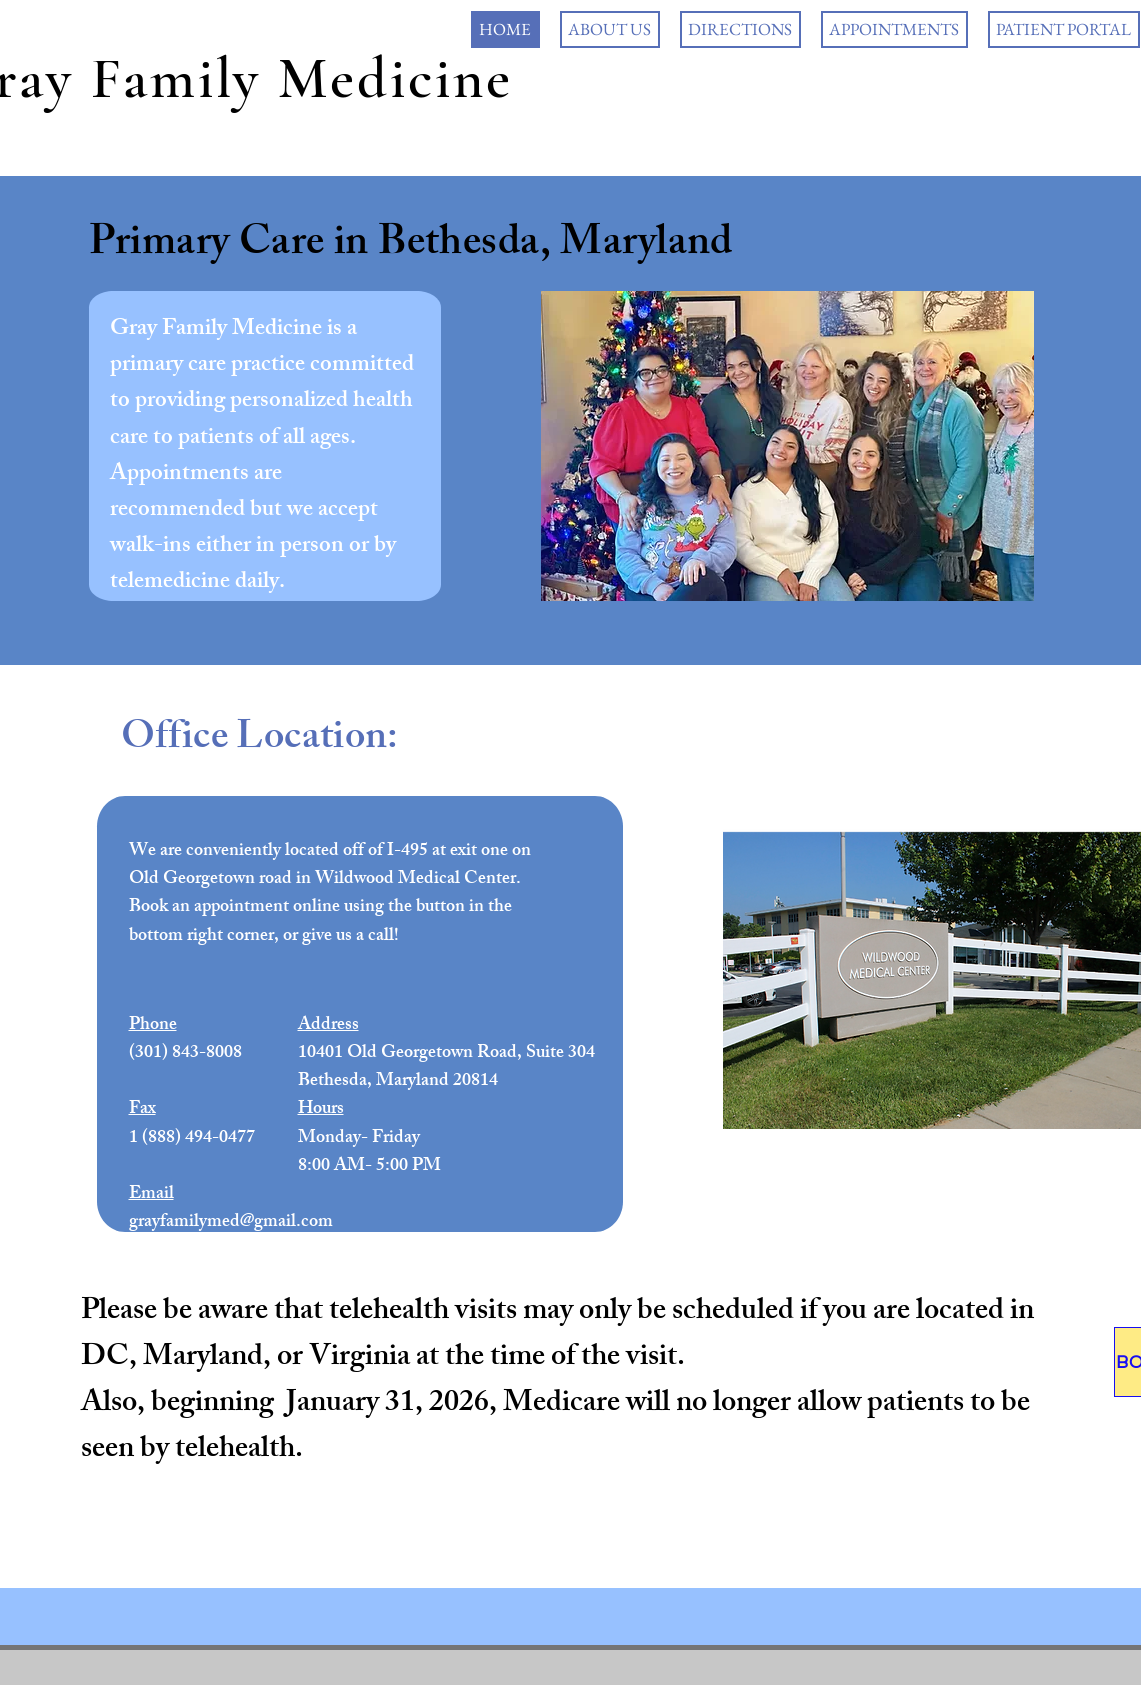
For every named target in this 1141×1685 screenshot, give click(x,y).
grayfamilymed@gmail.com (231, 1223)
